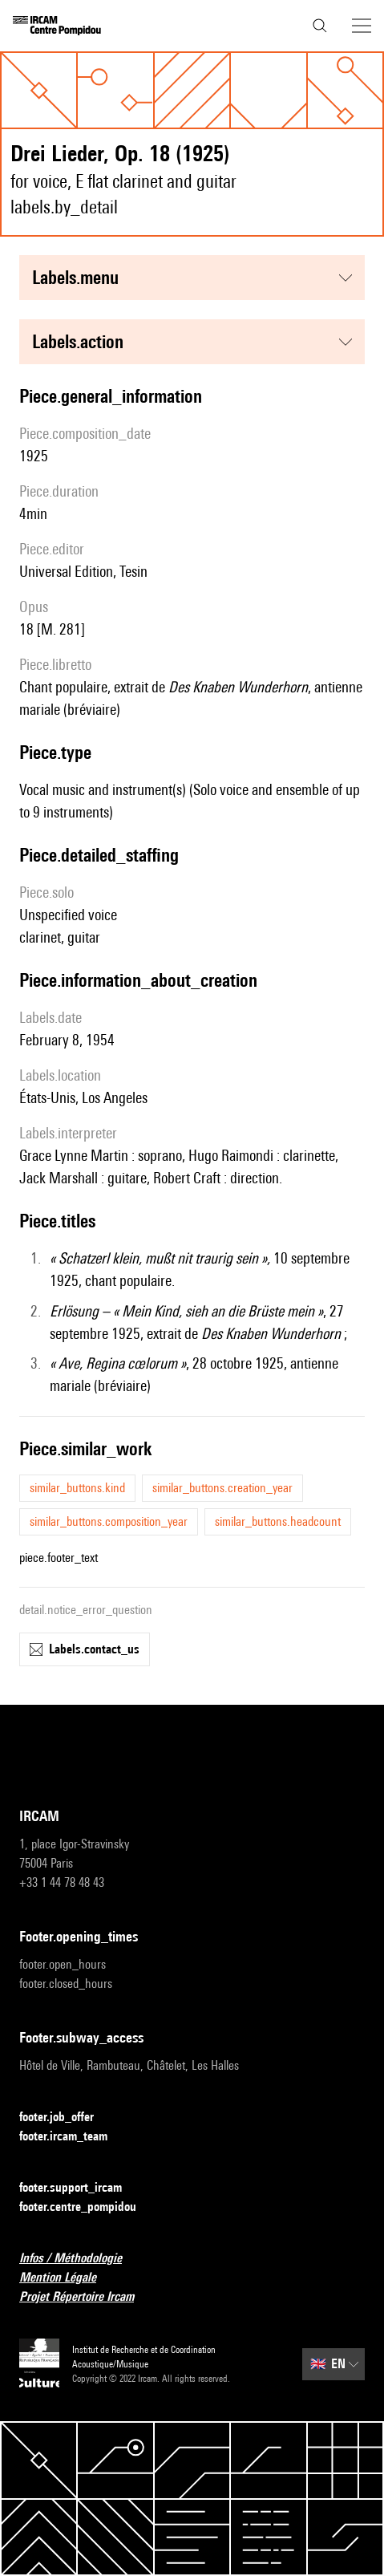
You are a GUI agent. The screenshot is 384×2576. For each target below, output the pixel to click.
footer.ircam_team (73, 2136)
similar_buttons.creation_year (222, 1487)
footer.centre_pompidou (87, 2207)
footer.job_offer (66, 2117)
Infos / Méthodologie (80, 2258)
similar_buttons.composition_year (109, 1521)
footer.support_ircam (80, 2188)
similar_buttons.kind (77, 1487)
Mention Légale (67, 2278)
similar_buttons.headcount (278, 1521)
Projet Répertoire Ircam (86, 2297)
